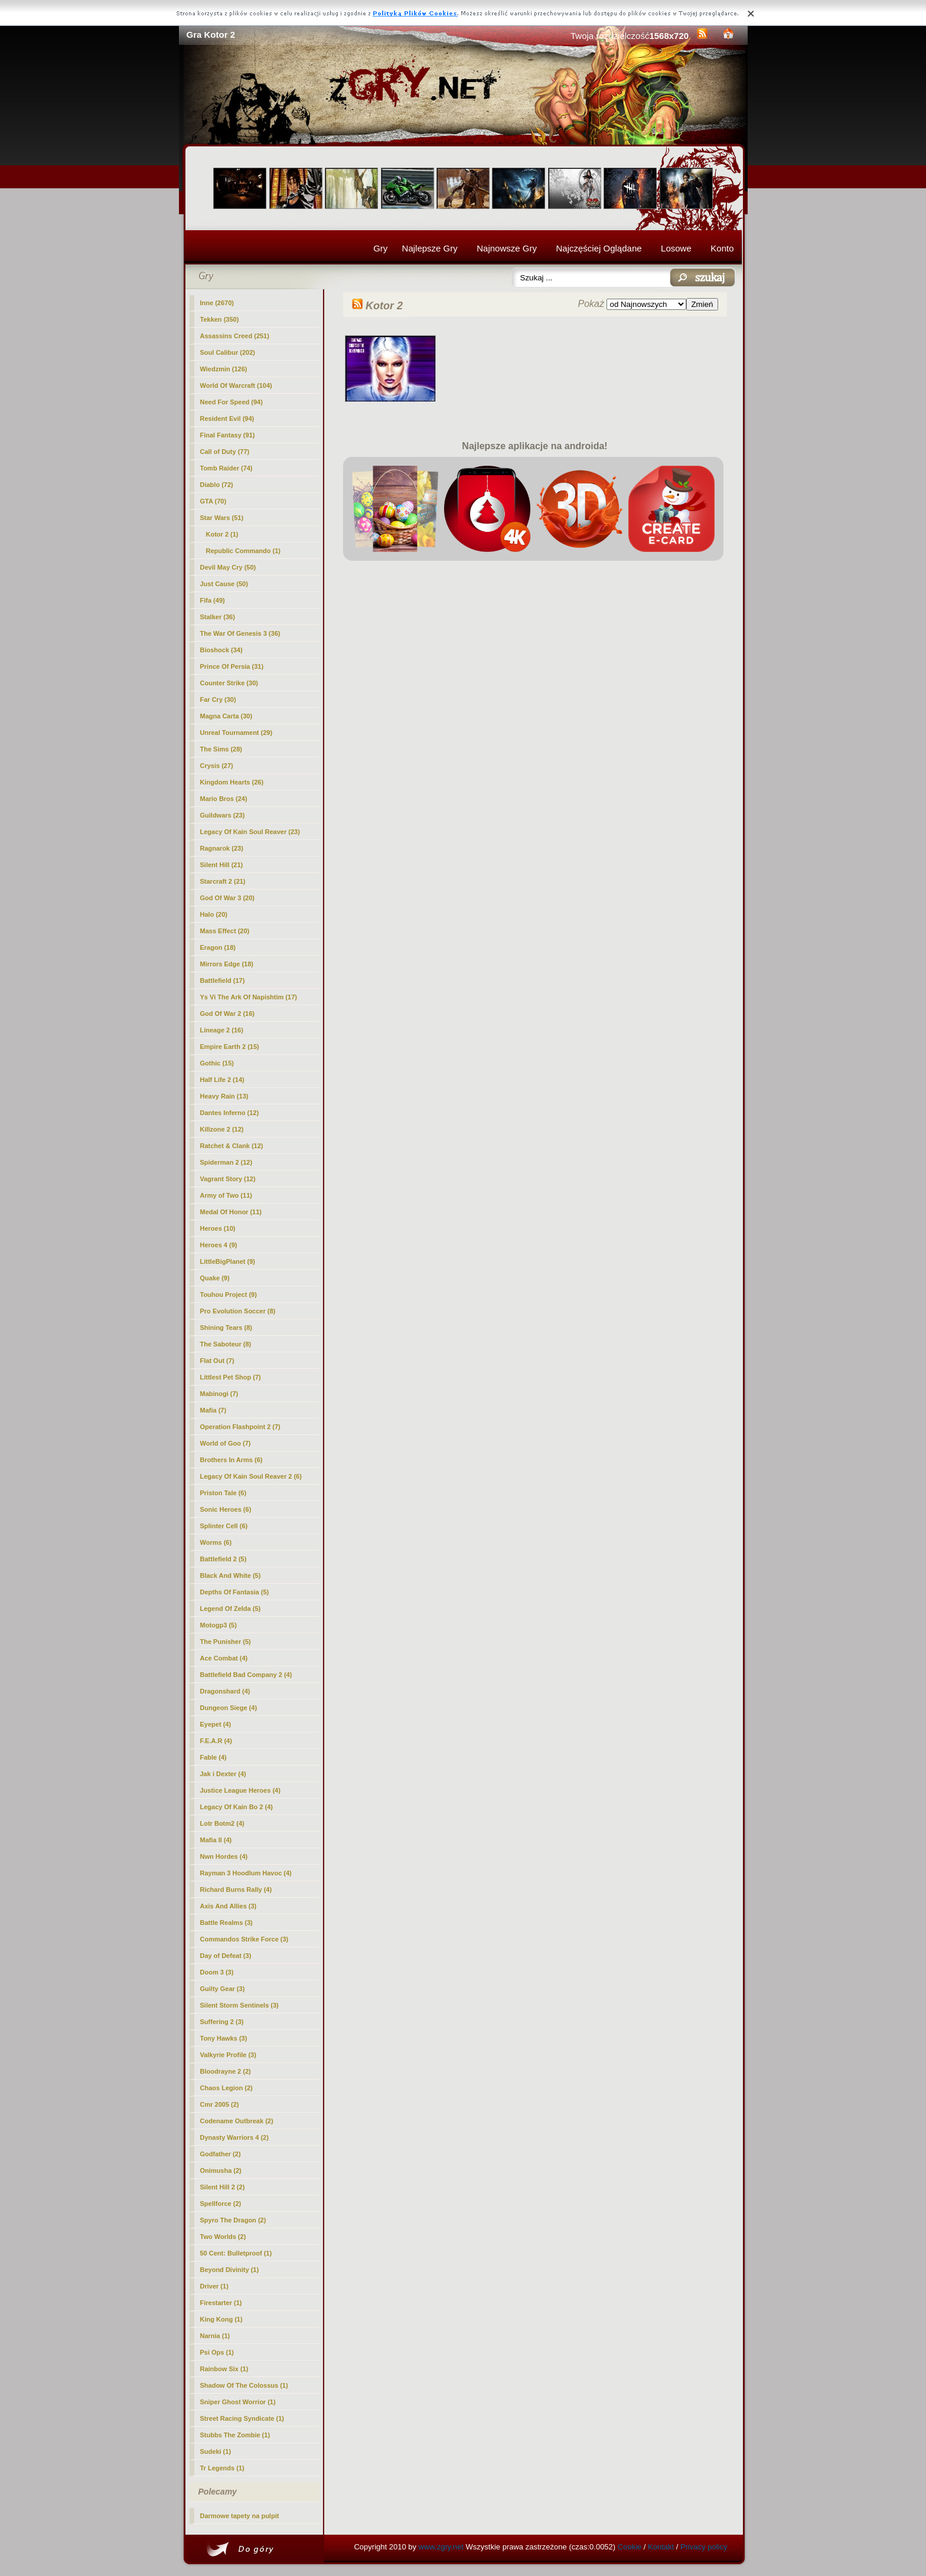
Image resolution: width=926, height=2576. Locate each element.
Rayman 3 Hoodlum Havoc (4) (246, 1873)
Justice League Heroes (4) (240, 1790)
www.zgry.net (441, 2546)
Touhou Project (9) (228, 1294)
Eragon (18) (218, 947)
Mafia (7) (213, 1410)
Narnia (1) (215, 2335)
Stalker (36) (217, 616)
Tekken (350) (219, 319)
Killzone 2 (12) (222, 1129)
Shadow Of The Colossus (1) (244, 2385)
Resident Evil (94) (227, 418)
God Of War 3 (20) (227, 897)
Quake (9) (215, 1278)
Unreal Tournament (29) (236, 732)
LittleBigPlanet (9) (228, 1261)
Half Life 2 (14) (222, 1079)
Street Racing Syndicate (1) (242, 2418)
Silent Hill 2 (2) (222, 2187)
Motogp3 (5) (218, 1625)
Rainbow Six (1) (224, 2368)
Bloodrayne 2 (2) (225, 2071)
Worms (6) (216, 1542)
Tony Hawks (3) (223, 2038)
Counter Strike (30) (229, 683)
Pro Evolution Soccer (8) (238, 1311)
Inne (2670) (217, 302)
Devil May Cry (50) (228, 567)
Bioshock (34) (221, 649)
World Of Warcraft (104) (236, 385)
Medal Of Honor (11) (231, 1211)
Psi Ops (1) (217, 2352)
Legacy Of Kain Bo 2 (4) (236, 1806)
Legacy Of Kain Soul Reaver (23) (250, 831)
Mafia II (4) (216, 1839)
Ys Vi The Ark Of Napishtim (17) (248, 997)
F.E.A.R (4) (216, 1740)
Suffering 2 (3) (222, 2021)
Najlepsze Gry (430, 248)
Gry (380, 248)
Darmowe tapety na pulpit (239, 2515)
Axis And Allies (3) (228, 1906)
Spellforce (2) (221, 2203)
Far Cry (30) (218, 699)
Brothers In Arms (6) (231, 1459)
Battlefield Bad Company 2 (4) (246, 1674)
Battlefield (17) (222, 980)
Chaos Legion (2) (226, 2087)
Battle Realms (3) (226, 1922)
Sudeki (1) (215, 2451)
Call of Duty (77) (225, 451)
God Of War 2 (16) (227, 1013)
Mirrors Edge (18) (226, 963)
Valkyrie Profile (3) (228, 2054)
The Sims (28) (221, 749)
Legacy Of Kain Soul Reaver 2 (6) (251, 1476)
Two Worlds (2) (223, 2236)
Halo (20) (213, 914)
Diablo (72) (216, 484)
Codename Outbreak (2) (236, 2120)
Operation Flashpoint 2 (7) (240, 1426)
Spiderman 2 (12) (226, 1162)
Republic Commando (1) (243, 550)
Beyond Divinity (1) (229, 2269)
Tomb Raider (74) (226, 468)
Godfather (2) (220, 2153)
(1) (222, 534)
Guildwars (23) (222, 815)
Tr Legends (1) (222, 2468)
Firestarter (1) (221, 2302)
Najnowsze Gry (507, 248)
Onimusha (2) (221, 2170)
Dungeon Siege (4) (228, 1707)
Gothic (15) (217, 1063)
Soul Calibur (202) (228, 352)
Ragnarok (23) (221, 848)
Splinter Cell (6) (224, 1525)
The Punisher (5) (225, 1641)
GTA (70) (213, 501)
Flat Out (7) (217, 1360)
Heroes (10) (218, 1228)
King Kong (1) (221, 2319)
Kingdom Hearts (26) (232, 782)
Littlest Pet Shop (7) (230, 1377)
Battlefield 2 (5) (223, 1558)
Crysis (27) (216, 765)
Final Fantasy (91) (227, 435)
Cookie (629, 2546)
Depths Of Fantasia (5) (234, 1592)
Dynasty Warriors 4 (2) (234, 2137)
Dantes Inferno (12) (229, 1112)
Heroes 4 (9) (218, 1244)
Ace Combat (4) (224, 1658)
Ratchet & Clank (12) (231, 1145)
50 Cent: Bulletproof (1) (236, 2253)
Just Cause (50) (224, 583)
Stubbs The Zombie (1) (235, 2434)
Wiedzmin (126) (223, 368)
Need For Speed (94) (231, 402)
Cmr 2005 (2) (219, 2104)
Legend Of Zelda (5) (230, 1608)
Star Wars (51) (222, 517)
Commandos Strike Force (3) (244, 1939)
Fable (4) (213, 1757)
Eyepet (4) (215, 1724)
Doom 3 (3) (217, 1972)
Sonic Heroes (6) (226, 1509)
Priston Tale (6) (223, 1492)
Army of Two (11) (226, 1195)
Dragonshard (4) (225, 1691)
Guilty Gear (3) (222, 1988)
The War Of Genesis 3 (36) (240, 633)
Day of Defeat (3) (226, 1955)
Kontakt (661, 2546)
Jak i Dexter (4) (223, 1773)
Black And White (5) (230, 1575)
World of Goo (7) (225, 1443)
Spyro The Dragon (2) (233, 2220)
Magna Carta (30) (226, 716)
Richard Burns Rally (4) (236, 1889)
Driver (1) (214, 2286)
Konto (721, 248)
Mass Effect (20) (225, 930)
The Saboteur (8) (226, 1344)
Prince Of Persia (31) (232, 666)
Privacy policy (703, 2546)
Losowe (676, 248)
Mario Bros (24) (223, 798)
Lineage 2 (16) (221, 1030)
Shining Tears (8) (226, 1327)
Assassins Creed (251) (234, 335)
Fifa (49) (212, 600)
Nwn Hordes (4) (224, 1856)
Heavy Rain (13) (224, 1096)
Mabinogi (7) (219, 1393)
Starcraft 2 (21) (223, 881)
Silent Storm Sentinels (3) (239, 2005)
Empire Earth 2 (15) (229, 1046)
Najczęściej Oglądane (598, 248)
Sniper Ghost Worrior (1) (238, 2401)
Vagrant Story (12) (228, 1178)
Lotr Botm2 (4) (222, 1823)
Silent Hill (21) (221, 864)
